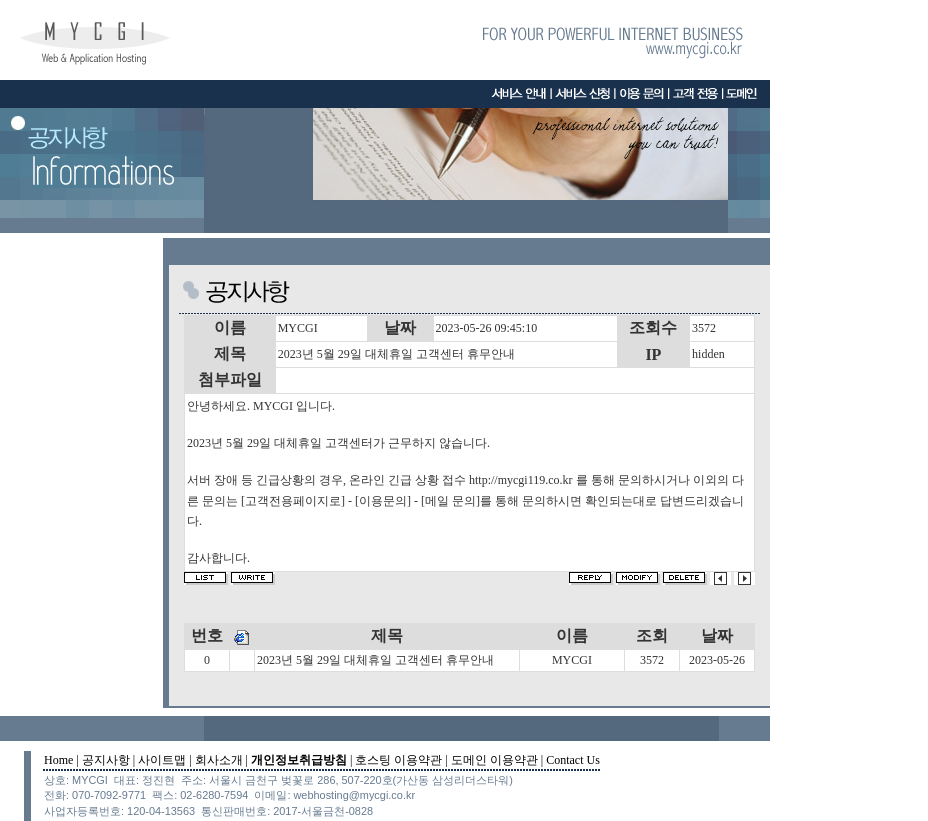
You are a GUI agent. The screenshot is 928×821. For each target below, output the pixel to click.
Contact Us (573, 760)
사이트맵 (162, 760)
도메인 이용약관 (494, 760)
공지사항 (106, 760)
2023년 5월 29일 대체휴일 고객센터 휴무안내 (375, 660)
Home (58, 760)
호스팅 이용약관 (398, 760)
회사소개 (219, 760)
